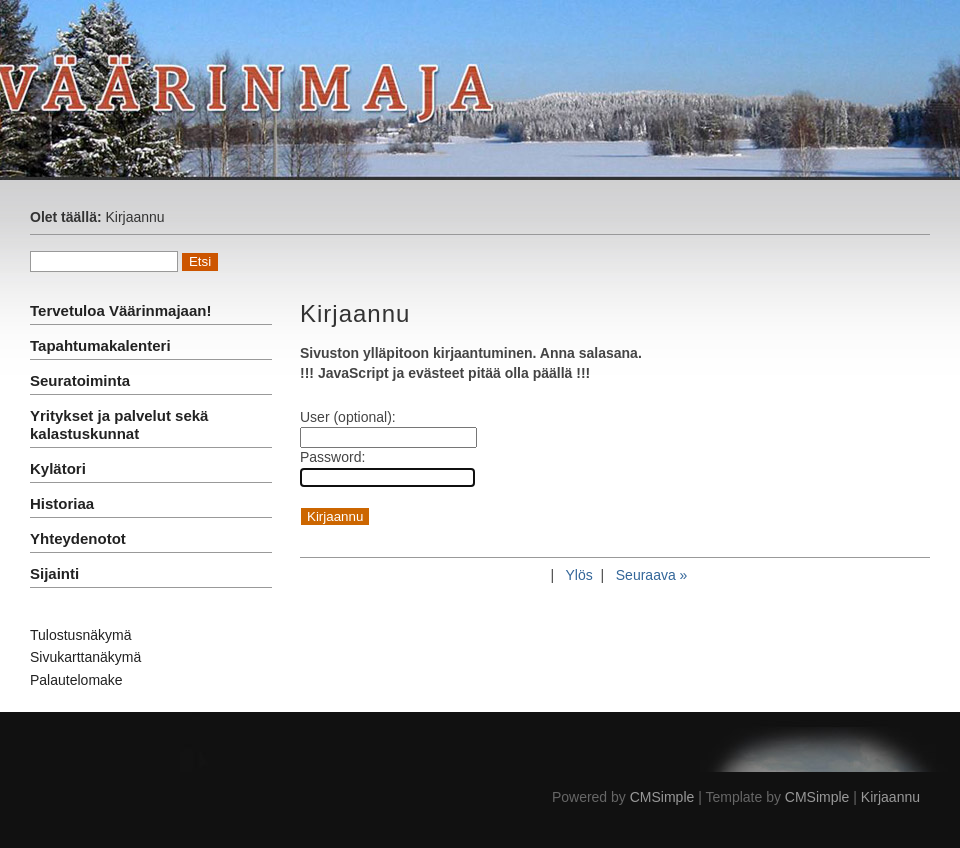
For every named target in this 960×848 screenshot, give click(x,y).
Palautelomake (76, 680)
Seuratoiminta (80, 380)
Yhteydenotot (78, 538)
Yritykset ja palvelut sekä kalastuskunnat (119, 424)
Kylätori (58, 468)
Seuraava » (652, 575)
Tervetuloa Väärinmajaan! (120, 310)
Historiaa (62, 503)
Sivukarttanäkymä (85, 657)
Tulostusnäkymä (80, 635)
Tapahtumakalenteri (100, 345)
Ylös (578, 575)
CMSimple (662, 797)
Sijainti (54, 573)
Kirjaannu (890, 797)
